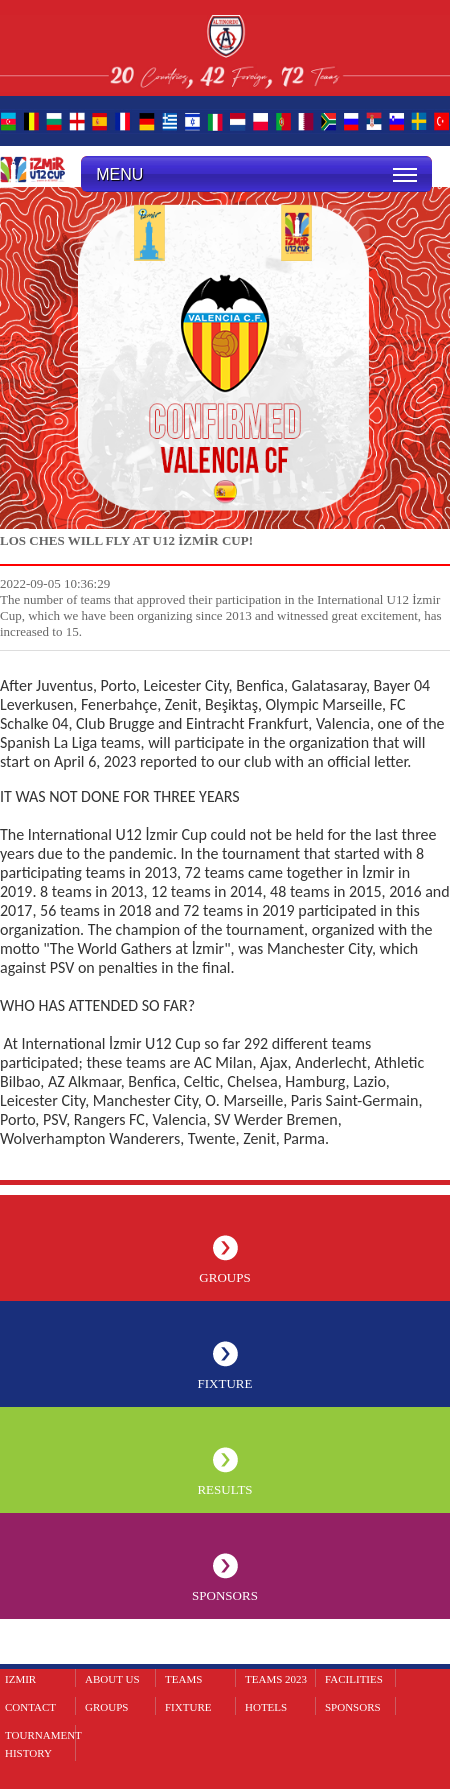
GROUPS (224, 1277)
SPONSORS (225, 1595)
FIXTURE (225, 1383)
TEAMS (183, 1679)
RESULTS (224, 1489)
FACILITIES (354, 1679)
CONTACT (30, 1707)
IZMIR (20, 1679)
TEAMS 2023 (276, 1679)
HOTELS (266, 1707)
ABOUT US (112, 1679)
